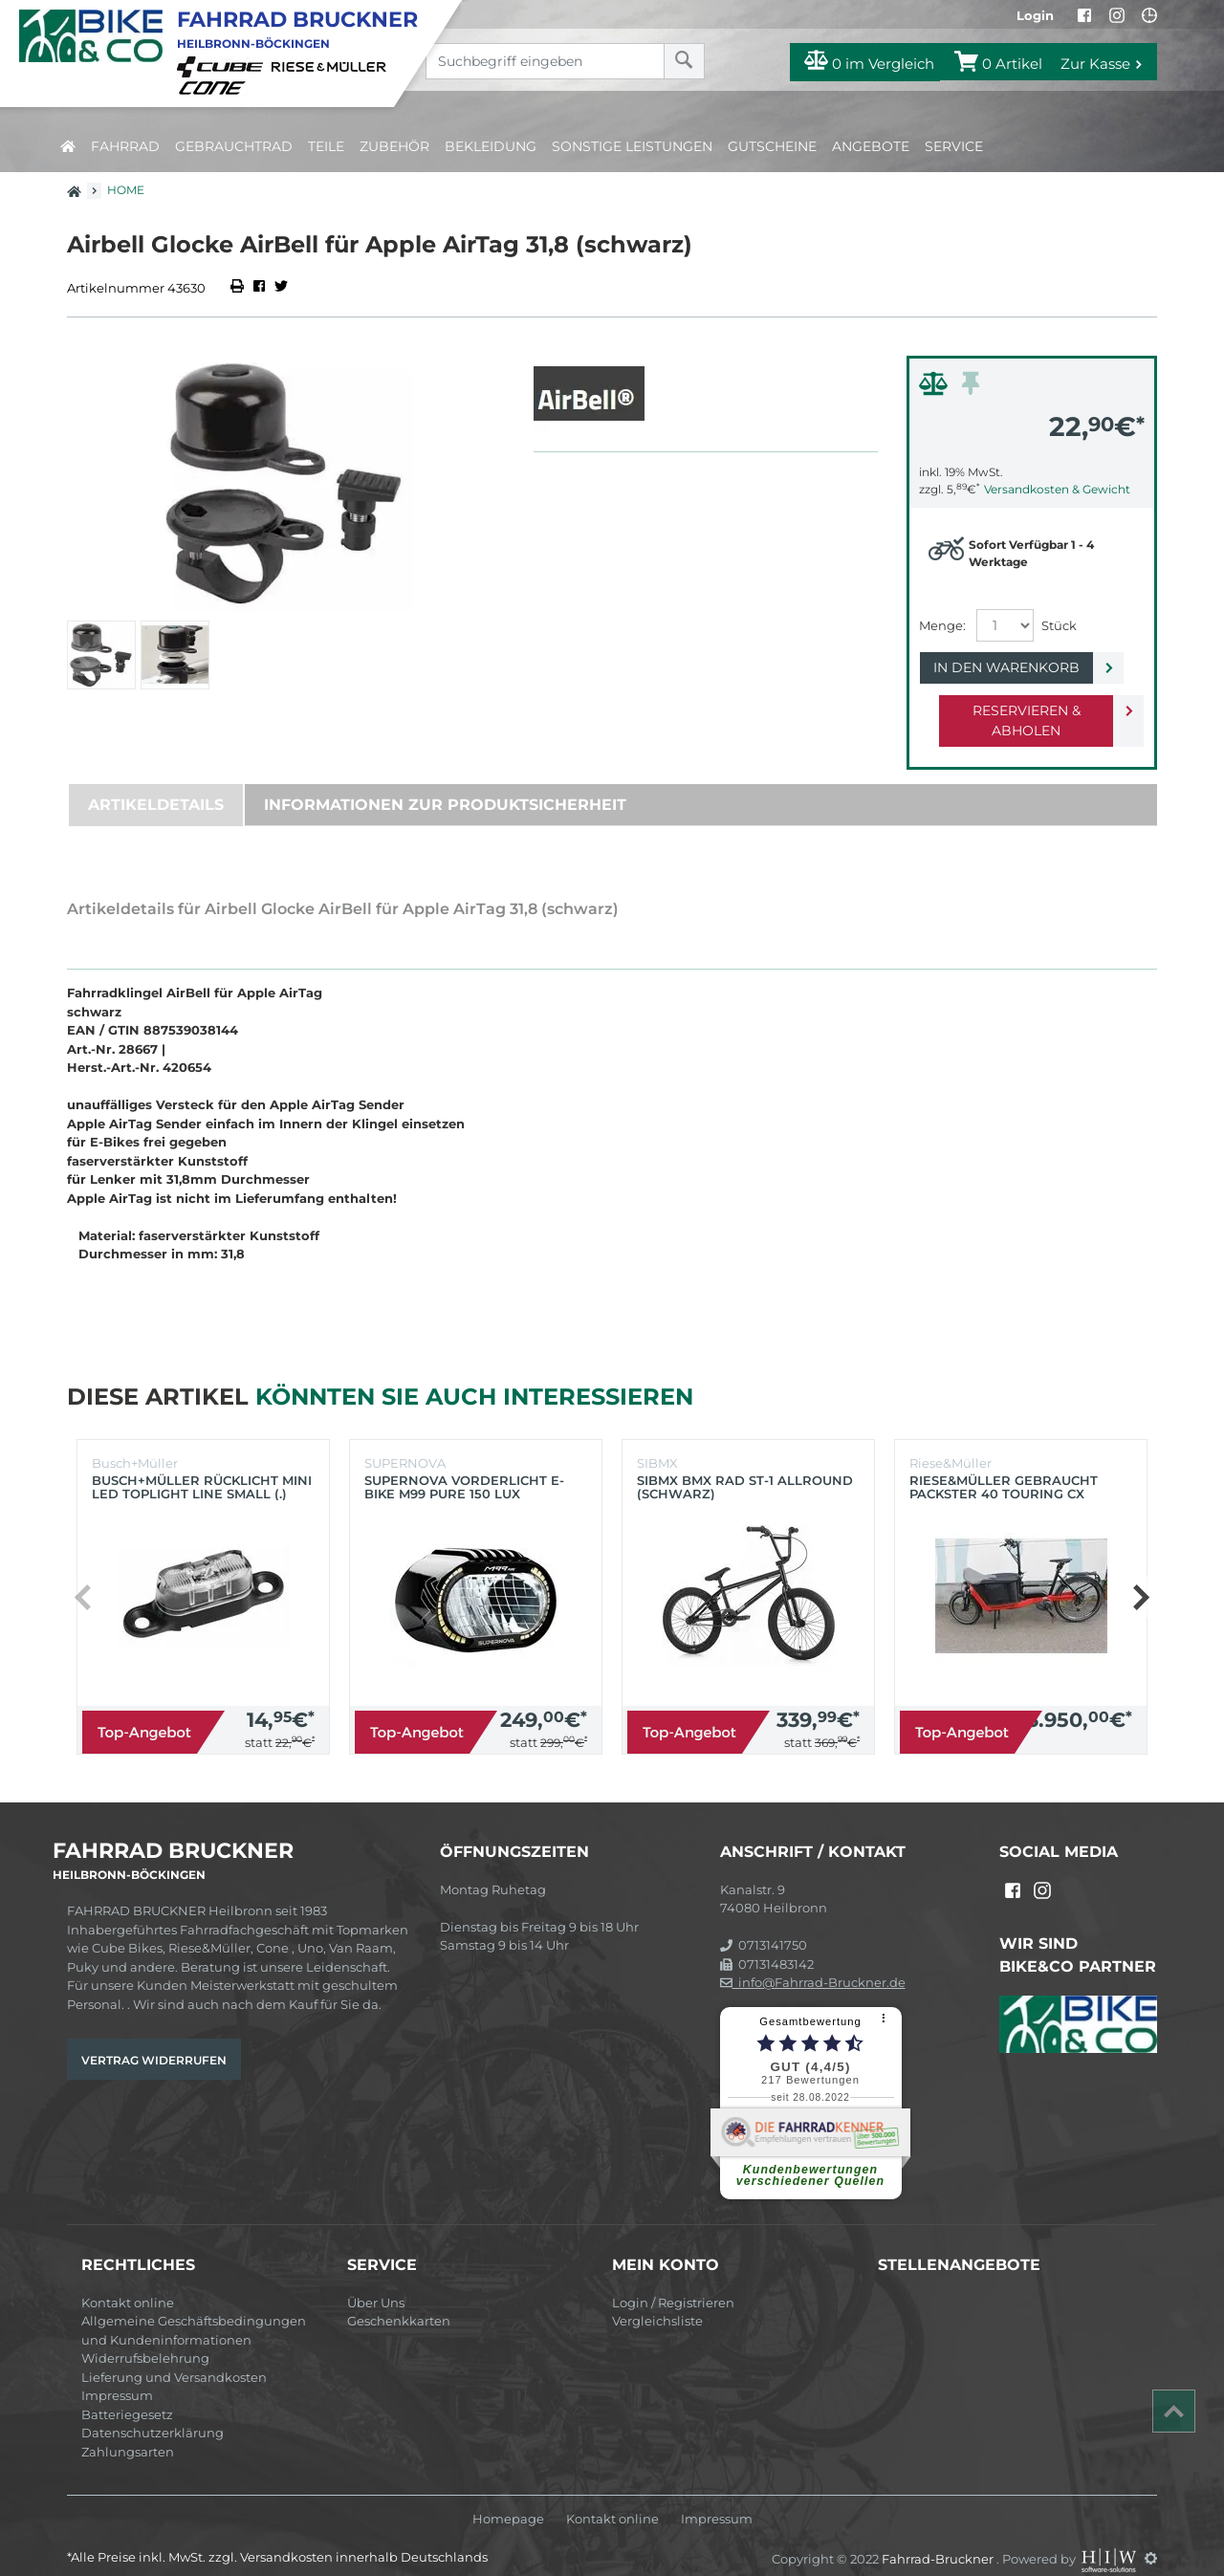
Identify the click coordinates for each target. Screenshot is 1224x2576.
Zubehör (394, 146)
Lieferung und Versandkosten (174, 2357)
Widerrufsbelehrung (145, 2338)
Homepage (508, 2499)
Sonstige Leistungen (632, 146)
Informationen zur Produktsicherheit (445, 784)
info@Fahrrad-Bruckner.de (813, 1962)
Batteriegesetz (127, 2394)
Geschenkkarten (398, 2300)
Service (954, 146)
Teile (326, 146)
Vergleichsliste (657, 2300)
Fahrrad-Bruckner (939, 2537)
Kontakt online (127, 2282)
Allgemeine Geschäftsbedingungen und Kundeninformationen (193, 2310)
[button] (1140, 1577)
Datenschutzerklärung (152, 2412)
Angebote (870, 146)
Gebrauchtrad (234, 146)
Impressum (117, 2375)
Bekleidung (490, 146)
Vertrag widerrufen (154, 2040)
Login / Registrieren (673, 2282)
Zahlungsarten (127, 2431)
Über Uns (375, 2282)
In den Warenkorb (1016, 667)
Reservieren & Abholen (1016, 710)
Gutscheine (772, 146)
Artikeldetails (156, 784)
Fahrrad (125, 146)
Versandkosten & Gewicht (1057, 489)
